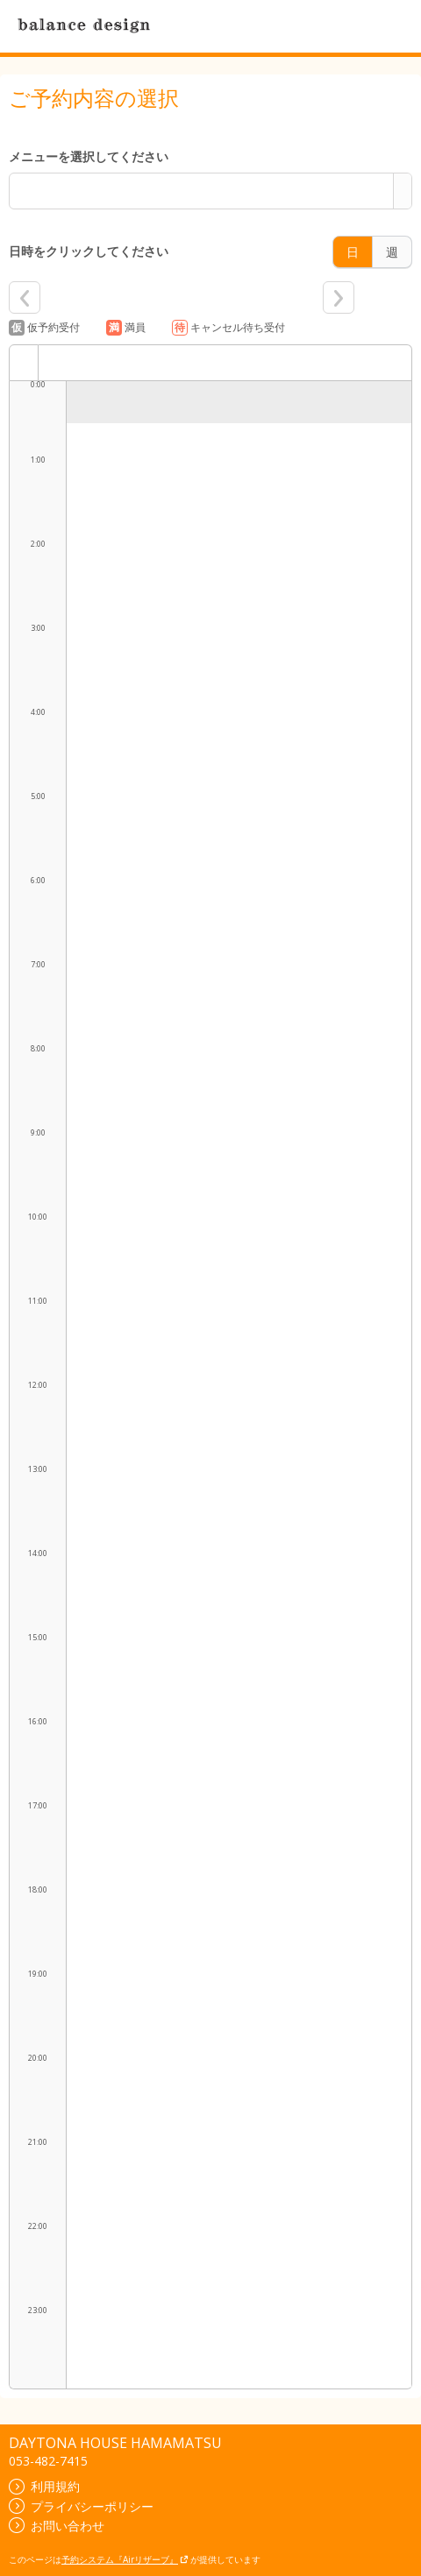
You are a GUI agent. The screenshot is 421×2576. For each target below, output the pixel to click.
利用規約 (44, 2486)
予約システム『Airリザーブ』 (125, 2559)
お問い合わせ (56, 2525)
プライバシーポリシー (81, 2506)
